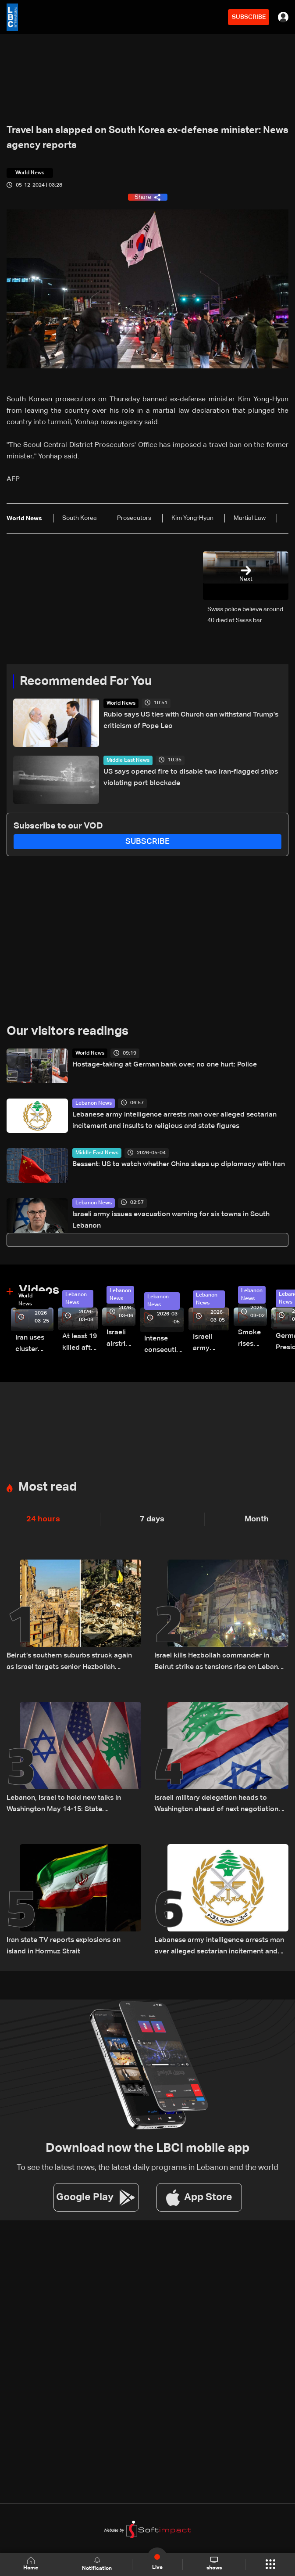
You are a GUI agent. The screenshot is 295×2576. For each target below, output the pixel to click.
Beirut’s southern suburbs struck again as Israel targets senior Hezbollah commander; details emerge (69, 1662)
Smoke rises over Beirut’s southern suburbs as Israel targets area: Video (252, 1339)
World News (121, 703)
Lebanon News (93, 1103)
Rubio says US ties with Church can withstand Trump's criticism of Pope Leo (190, 720)
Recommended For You (86, 681)
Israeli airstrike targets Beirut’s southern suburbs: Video (121, 1339)
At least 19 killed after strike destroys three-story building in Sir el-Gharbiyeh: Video (80, 1343)
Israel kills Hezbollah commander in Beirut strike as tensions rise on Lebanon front (220, 1662)
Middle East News (128, 760)
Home (30, 2564)
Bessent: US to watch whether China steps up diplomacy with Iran (178, 1164)
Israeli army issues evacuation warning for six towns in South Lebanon (171, 1220)
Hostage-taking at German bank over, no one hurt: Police (164, 1064)
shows (214, 2564)
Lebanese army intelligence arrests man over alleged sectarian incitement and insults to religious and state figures (174, 1120)
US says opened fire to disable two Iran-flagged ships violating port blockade (190, 777)
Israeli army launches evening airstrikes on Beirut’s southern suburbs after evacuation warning (211, 1343)
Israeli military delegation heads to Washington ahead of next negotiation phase (216, 1804)
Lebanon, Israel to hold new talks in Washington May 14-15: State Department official (64, 1804)
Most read (47, 1487)
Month (257, 1519)
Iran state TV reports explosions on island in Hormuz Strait (64, 1946)
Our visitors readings (67, 1031)
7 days (152, 1519)
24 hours (43, 1519)
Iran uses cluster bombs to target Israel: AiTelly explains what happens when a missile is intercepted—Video (34, 1344)
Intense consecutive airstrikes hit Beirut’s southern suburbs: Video (164, 1345)
